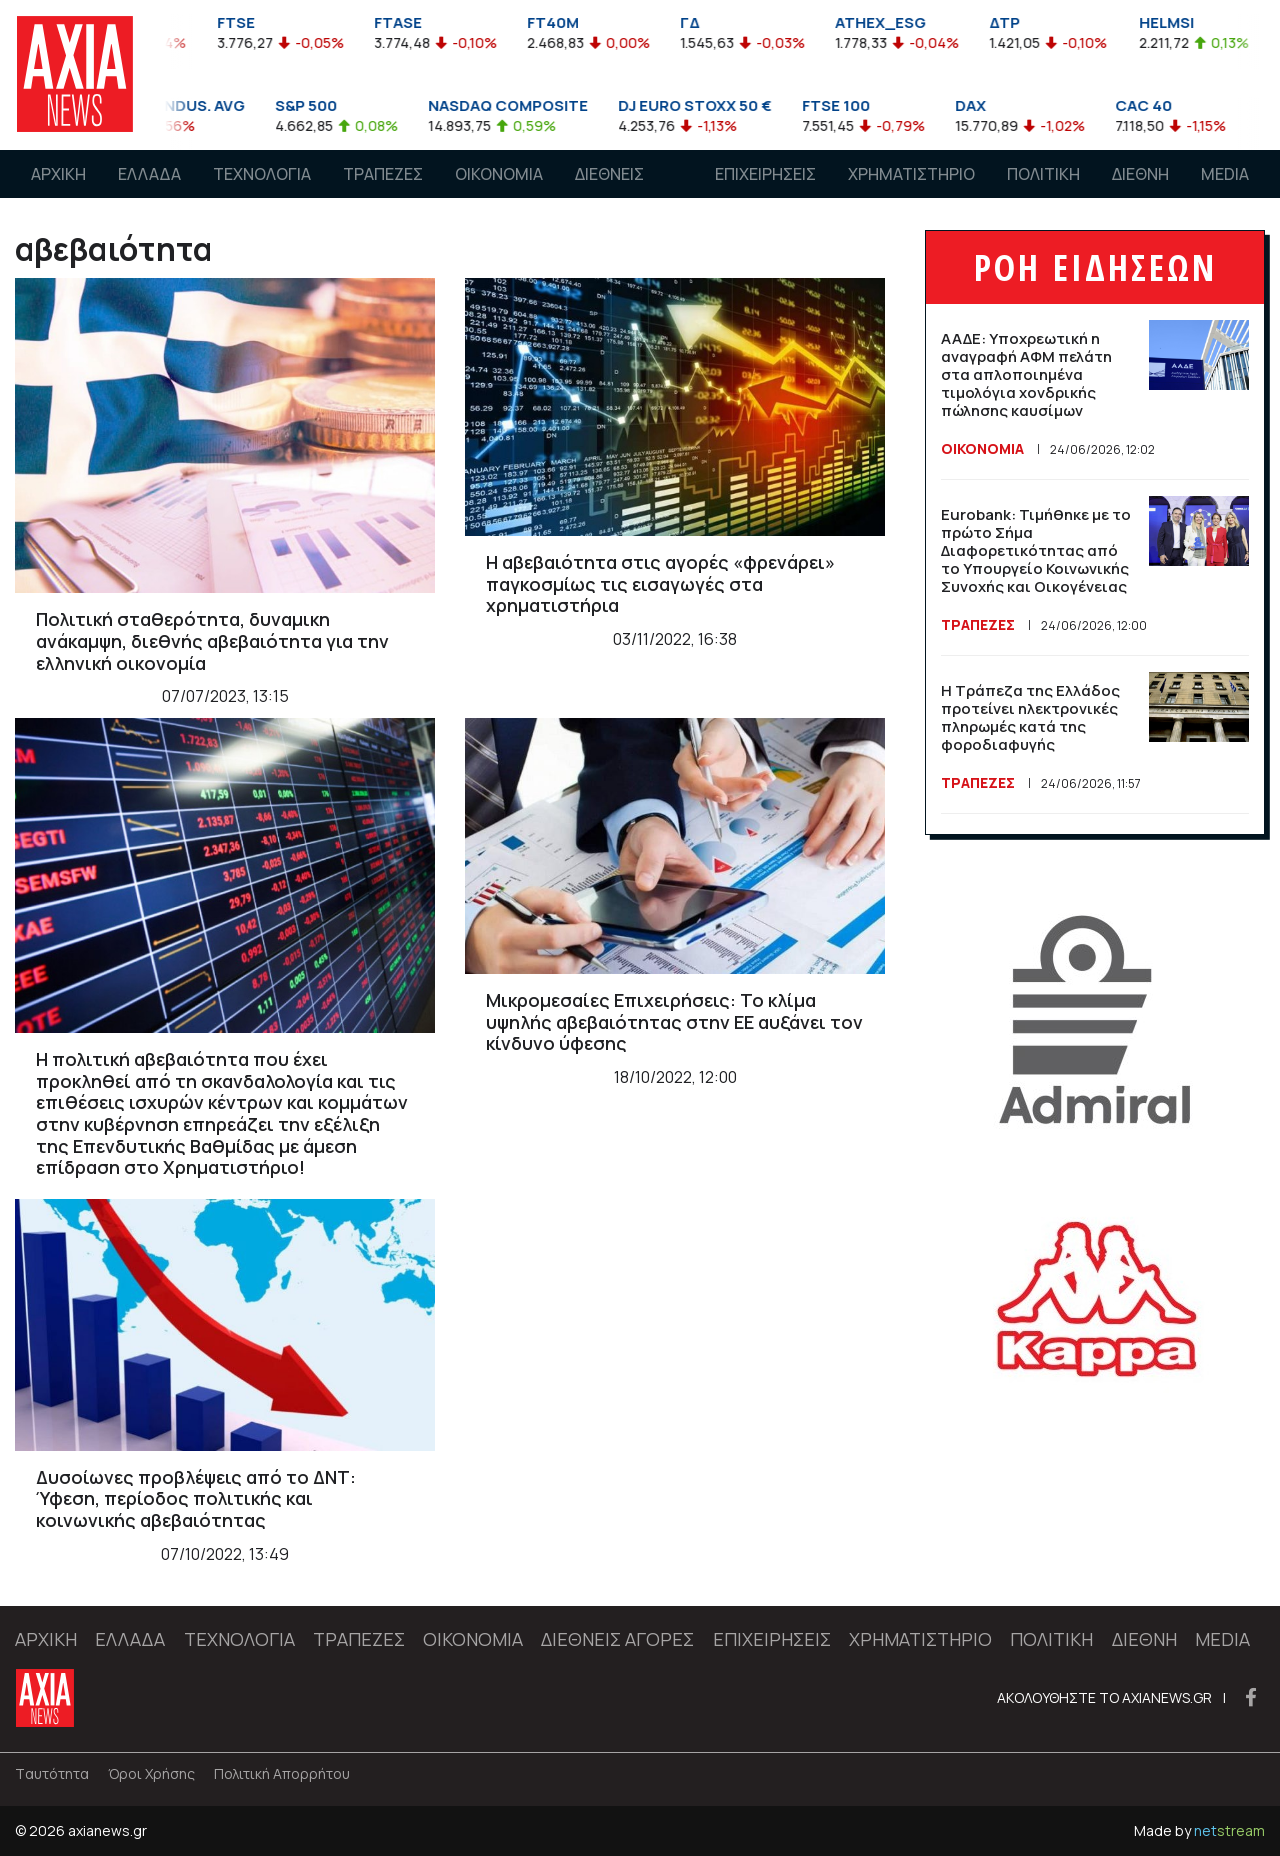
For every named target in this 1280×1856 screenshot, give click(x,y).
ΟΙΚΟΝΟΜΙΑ (499, 174)
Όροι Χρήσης (151, 1773)
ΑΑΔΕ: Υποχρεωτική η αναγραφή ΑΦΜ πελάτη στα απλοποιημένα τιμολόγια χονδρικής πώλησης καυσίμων (1026, 374)
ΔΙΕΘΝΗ (1140, 174)
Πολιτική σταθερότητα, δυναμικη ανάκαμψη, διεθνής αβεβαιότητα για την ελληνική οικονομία (212, 640)
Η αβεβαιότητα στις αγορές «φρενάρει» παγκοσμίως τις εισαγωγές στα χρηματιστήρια (660, 583)
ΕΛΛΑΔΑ (149, 174)
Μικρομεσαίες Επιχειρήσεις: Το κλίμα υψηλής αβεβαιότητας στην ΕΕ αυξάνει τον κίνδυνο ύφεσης (674, 1021)
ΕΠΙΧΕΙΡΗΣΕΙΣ (765, 174)
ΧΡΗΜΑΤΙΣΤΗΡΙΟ (911, 174)
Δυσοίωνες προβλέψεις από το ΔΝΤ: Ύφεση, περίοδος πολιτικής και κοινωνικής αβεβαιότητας (196, 1498)
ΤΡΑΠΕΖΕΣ (383, 174)
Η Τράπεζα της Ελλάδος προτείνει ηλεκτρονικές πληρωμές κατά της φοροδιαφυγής (1030, 717)
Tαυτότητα (52, 1773)
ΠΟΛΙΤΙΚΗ (1043, 174)
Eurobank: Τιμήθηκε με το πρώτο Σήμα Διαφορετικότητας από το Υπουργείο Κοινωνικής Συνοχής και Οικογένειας (1036, 550)
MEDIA (1225, 174)
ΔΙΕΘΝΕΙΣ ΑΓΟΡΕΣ (609, 193)
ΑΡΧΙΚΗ (58, 174)
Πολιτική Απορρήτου (282, 1773)
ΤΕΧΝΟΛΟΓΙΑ (262, 174)
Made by (1199, 1830)
